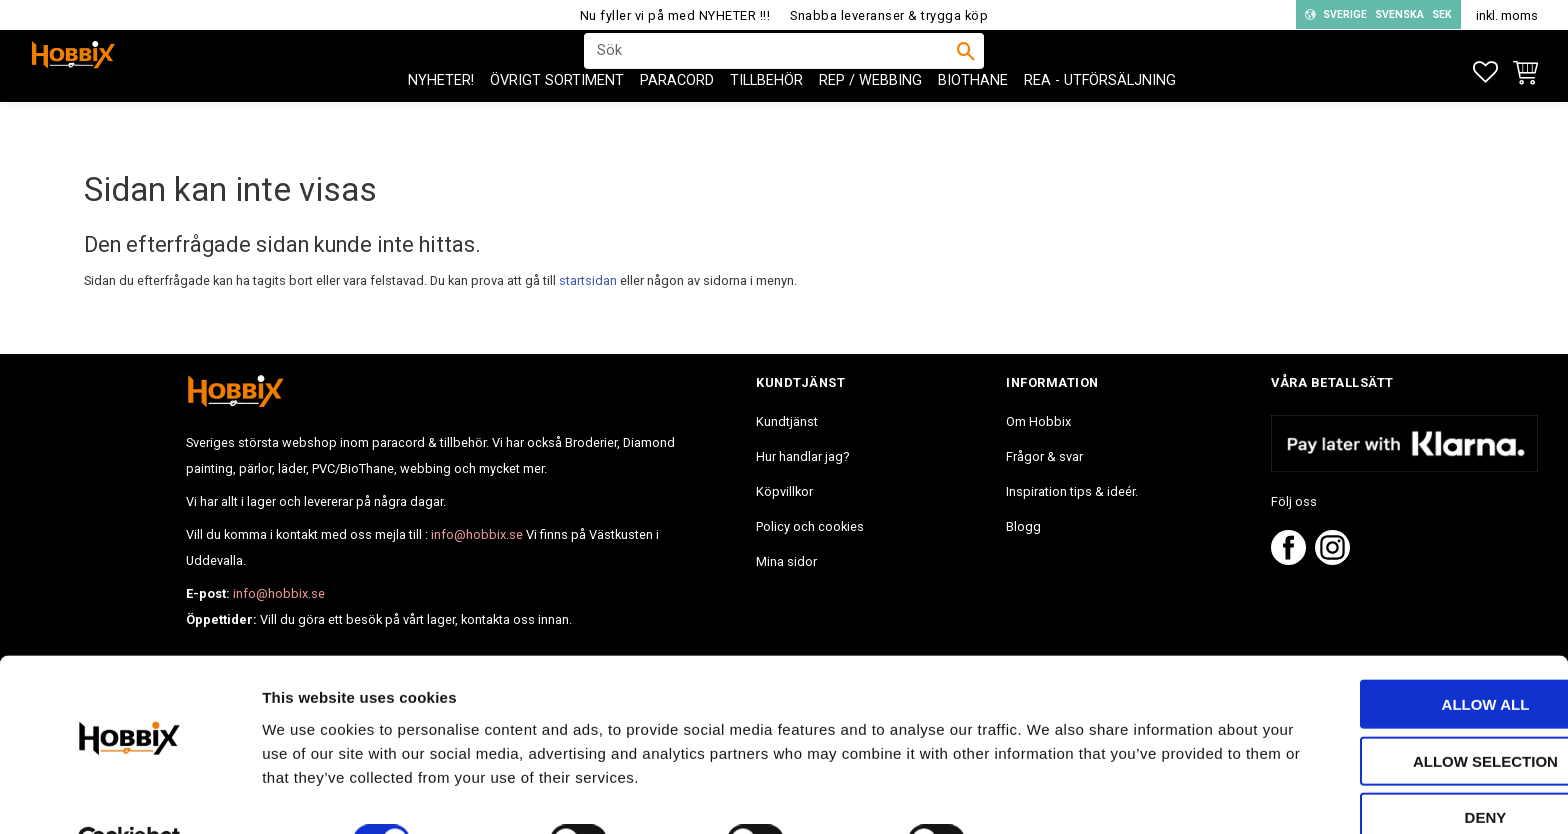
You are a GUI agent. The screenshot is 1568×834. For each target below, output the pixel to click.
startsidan (588, 280)
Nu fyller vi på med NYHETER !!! (675, 15)
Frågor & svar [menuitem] (1044, 456)
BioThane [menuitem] (973, 120)
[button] (1485, 72)
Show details (1049, 794)
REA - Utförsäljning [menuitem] (1100, 120)
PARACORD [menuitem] (677, 120)
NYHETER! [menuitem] (441, 120)
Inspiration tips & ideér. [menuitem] (1072, 491)
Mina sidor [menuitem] (786, 561)
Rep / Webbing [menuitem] (870, 120)
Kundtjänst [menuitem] (787, 421)
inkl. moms (1507, 15)
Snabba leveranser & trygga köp (889, 15)
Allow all (1401, 657)
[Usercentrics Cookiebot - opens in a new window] (129, 795)
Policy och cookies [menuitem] (810, 526)
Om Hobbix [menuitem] (1038, 421)
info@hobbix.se (477, 534)
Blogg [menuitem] (1023, 526)
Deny (1401, 770)
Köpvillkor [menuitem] (784, 491)
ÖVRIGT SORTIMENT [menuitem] (557, 120)
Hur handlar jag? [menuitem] (802, 456)
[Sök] (966, 71)
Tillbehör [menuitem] (766, 120)
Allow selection (1401, 714)
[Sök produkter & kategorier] (771, 71)
